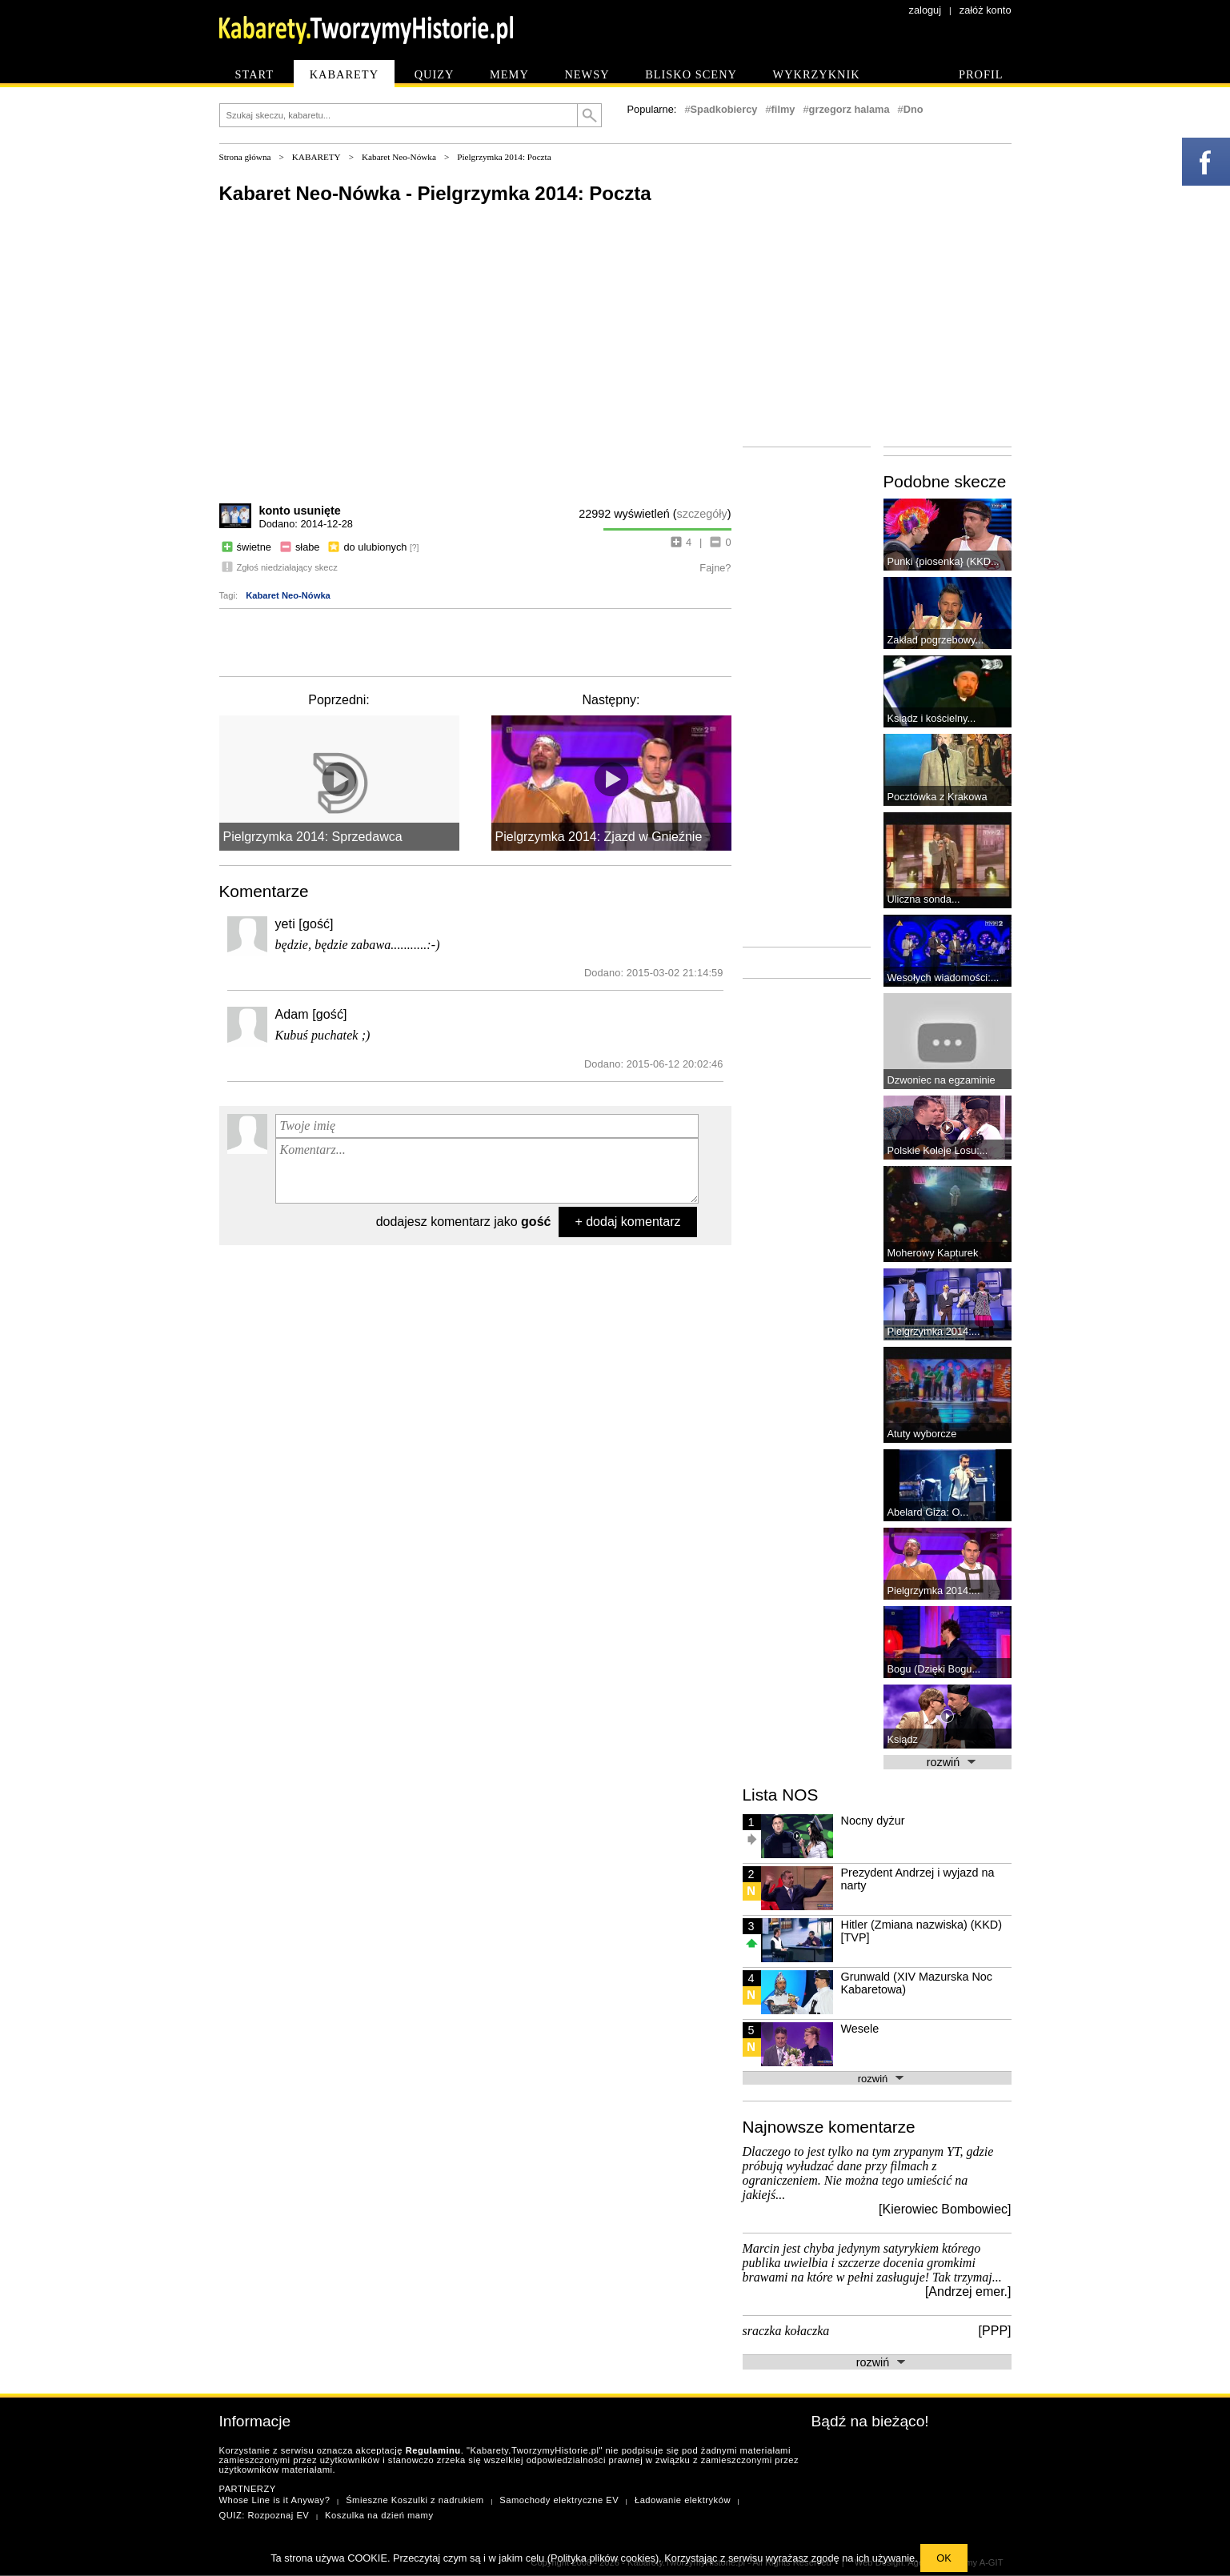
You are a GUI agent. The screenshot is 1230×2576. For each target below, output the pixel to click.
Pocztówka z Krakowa (937, 797)
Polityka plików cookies (603, 2558)
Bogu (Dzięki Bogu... (934, 1669)
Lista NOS (781, 1794)
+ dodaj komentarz (627, 1221)
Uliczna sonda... (923, 899)
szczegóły (702, 513)
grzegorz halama (849, 109)
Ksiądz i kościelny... (931, 718)
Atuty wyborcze (922, 1434)
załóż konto (986, 10)
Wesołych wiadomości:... (943, 978)
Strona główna (245, 157)
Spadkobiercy (724, 109)
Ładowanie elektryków (683, 2500)
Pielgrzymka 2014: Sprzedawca (313, 836)
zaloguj (925, 10)
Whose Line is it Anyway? (275, 2500)
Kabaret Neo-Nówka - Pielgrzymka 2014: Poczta (435, 193)
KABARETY (316, 157)
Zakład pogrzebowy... (935, 640)
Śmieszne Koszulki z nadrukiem (414, 2500)
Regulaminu (433, 2450)
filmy (783, 109)
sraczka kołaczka (786, 2331)
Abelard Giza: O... (928, 1512)
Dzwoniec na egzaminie (941, 1080)
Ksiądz (902, 1739)
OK (944, 2558)
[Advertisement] (475, 641)
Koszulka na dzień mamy (379, 2515)
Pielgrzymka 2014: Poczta (504, 157)
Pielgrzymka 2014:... (933, 1331)
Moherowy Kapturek (933, 1253)
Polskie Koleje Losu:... (937, 1150)
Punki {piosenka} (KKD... (943, 561)
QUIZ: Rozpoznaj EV (264, 2515)
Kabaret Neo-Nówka (399, 157)
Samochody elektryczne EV (559, 2500)
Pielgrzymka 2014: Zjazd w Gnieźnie (599, 836)
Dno (913, 109)
